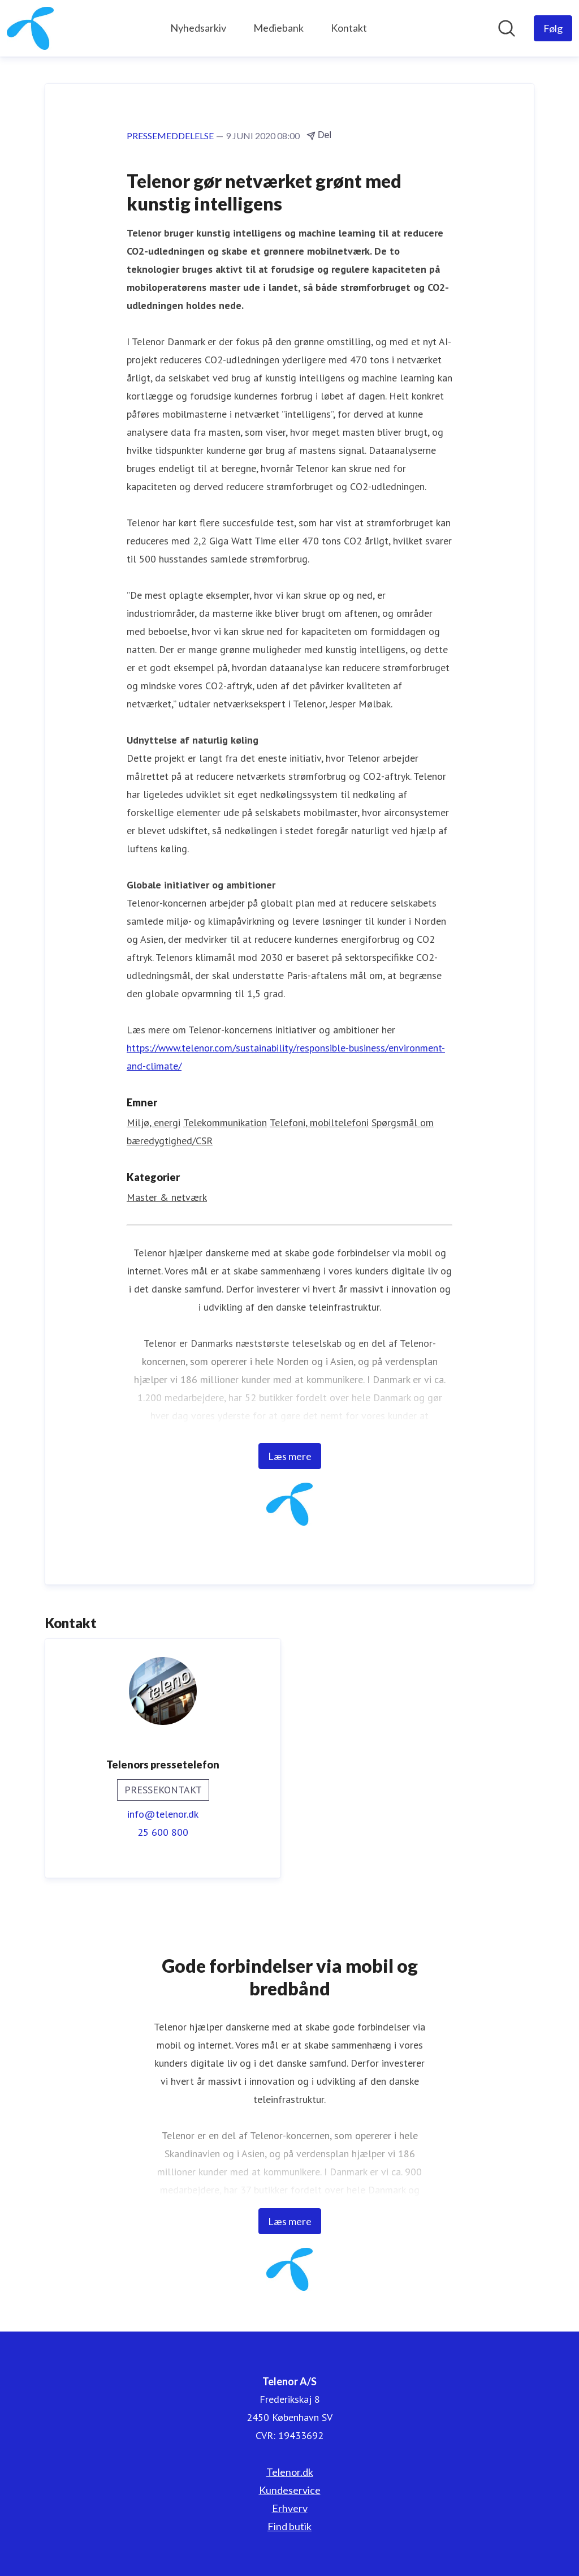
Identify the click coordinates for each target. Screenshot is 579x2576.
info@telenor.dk (162, 1814)
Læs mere (290, 1456)
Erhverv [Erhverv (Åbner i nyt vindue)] (290, 2508)
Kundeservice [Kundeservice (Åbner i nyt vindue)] (290, 2490)
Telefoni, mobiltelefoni (319, 1122)
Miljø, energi (153, 1122)
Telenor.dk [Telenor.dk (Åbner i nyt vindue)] (289, 2472)
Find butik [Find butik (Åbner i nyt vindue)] (289, 2526)
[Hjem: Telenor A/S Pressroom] (30, 28)
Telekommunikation (225, 1122)
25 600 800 (162, 1832)
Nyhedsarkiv (198, 28)
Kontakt (349, 28)
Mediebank (278, 28)
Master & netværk (167, 1197)
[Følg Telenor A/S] (553, 28)
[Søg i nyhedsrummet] (507, 28)
